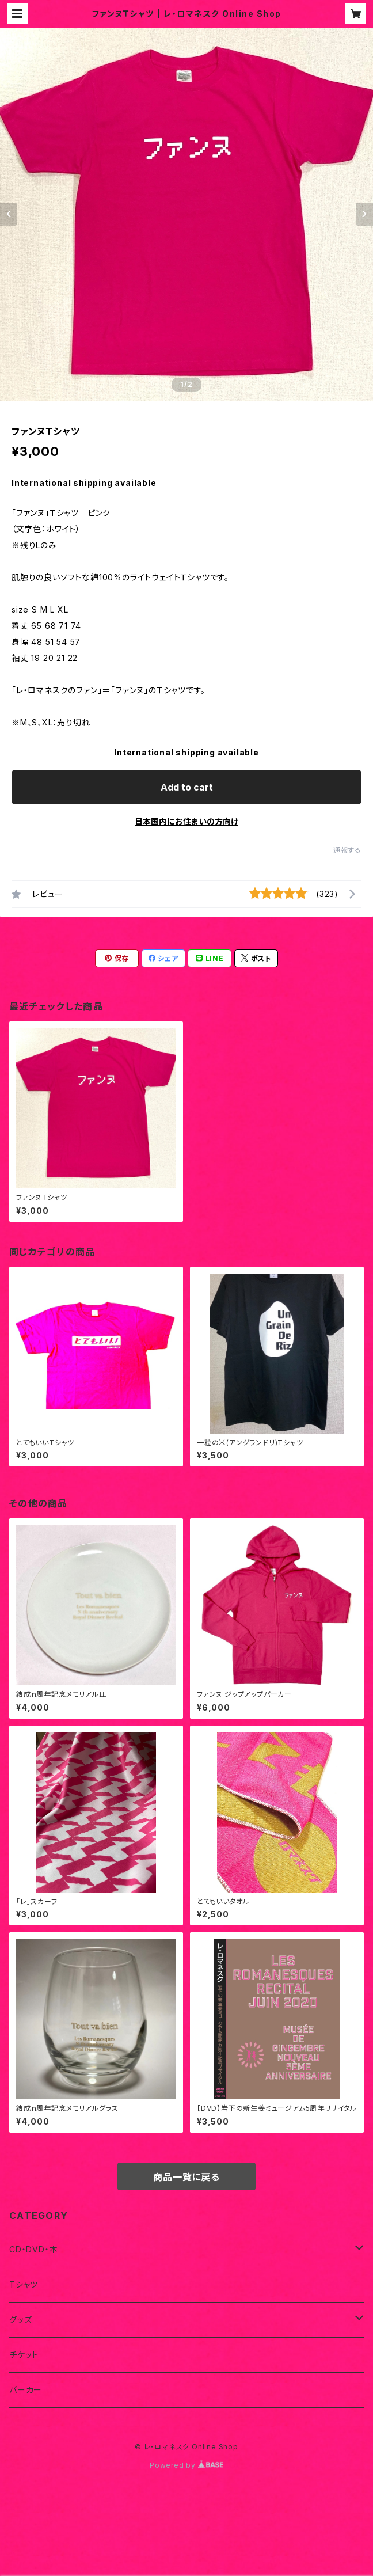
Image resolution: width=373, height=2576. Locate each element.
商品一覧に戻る (186, 2177)
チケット (24, 2355)
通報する (347, 850)
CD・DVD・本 (33, 2249)
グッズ (20, 2319)
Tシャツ (23, 2284)
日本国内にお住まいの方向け (186, 821)
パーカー (25, 2390)
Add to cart (187, 787)
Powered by (186, 2465)
